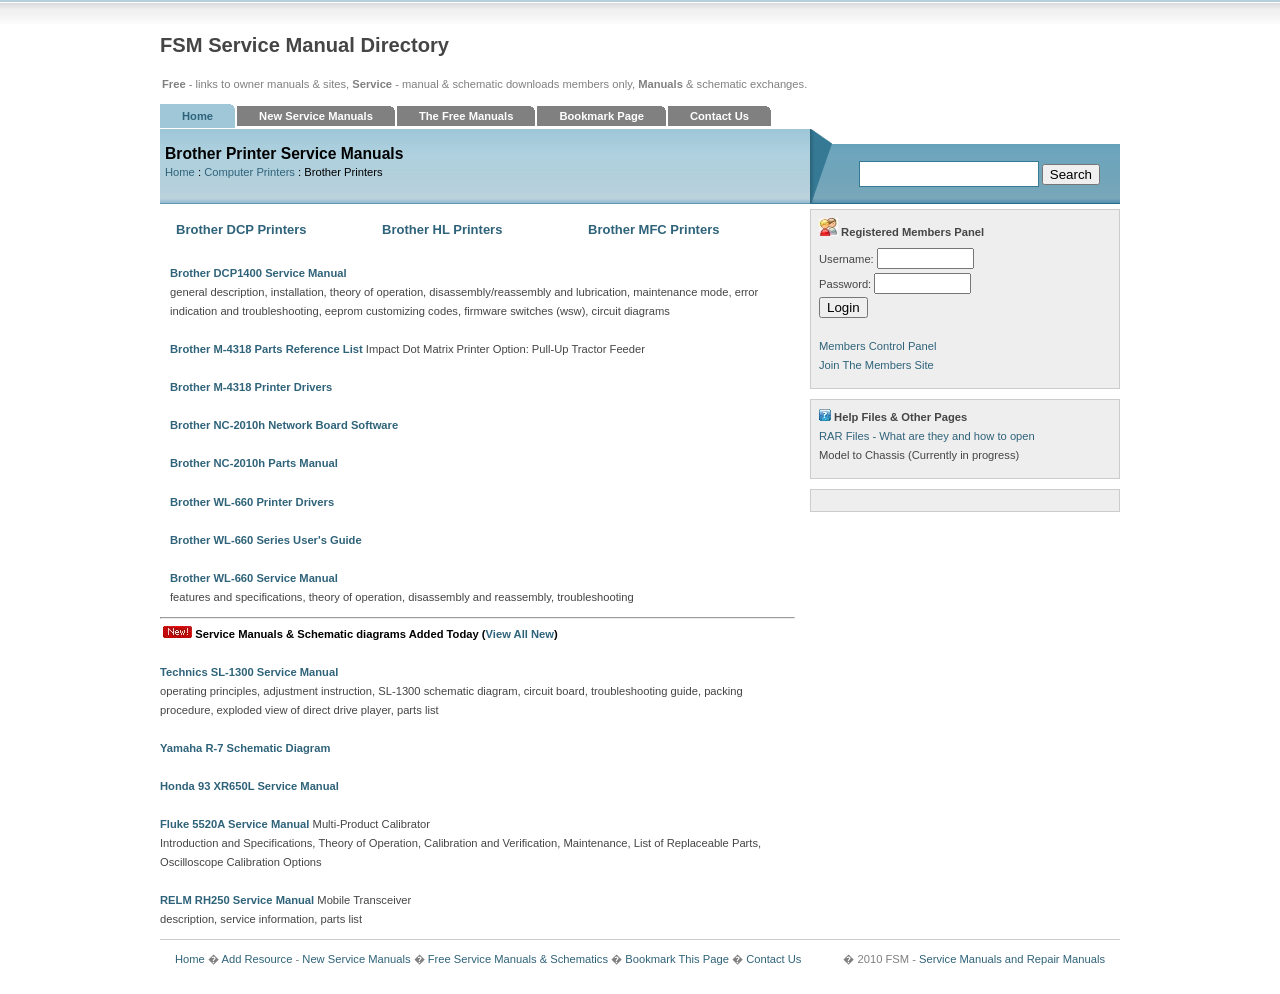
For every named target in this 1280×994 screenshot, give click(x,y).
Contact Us (719, 116)
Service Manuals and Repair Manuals (1012, 959)
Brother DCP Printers (241, 229)
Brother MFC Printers (653, 229)
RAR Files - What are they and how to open (927, 436)
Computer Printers (249, 172)
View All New (520, 634)
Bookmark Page (601, 116)
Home (197, 116)
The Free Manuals (466, 116)
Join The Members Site (876, 365)
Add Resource (256, 959)
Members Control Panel (878, 346)
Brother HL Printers (442, 229)
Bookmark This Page (677, 959)
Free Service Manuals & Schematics (518, 959)
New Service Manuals (316, 116)
